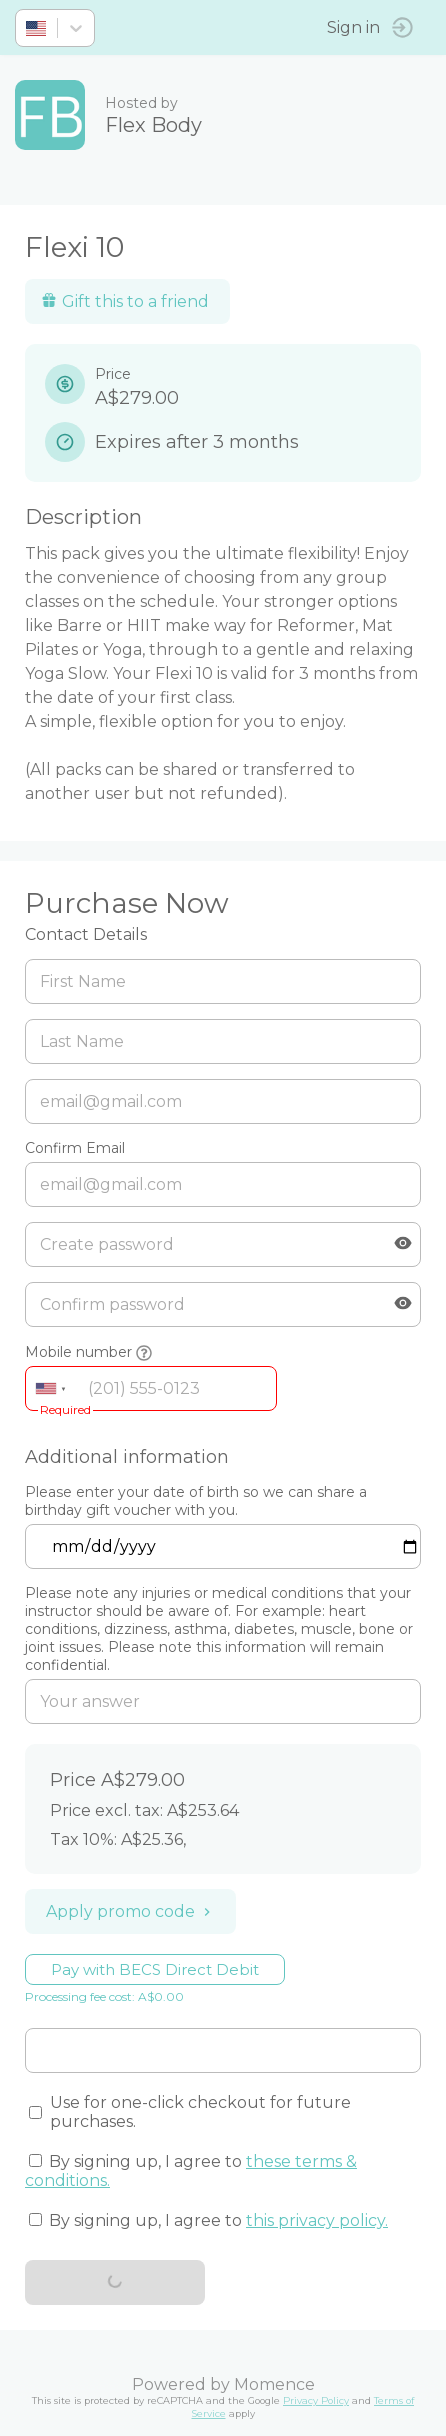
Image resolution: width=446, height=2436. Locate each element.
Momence (274, 2384)
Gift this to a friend (125, 301)
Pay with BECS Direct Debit (155, 1969)
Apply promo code (130, 1911)
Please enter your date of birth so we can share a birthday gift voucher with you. (196, 1501)
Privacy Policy (316, 2400)
